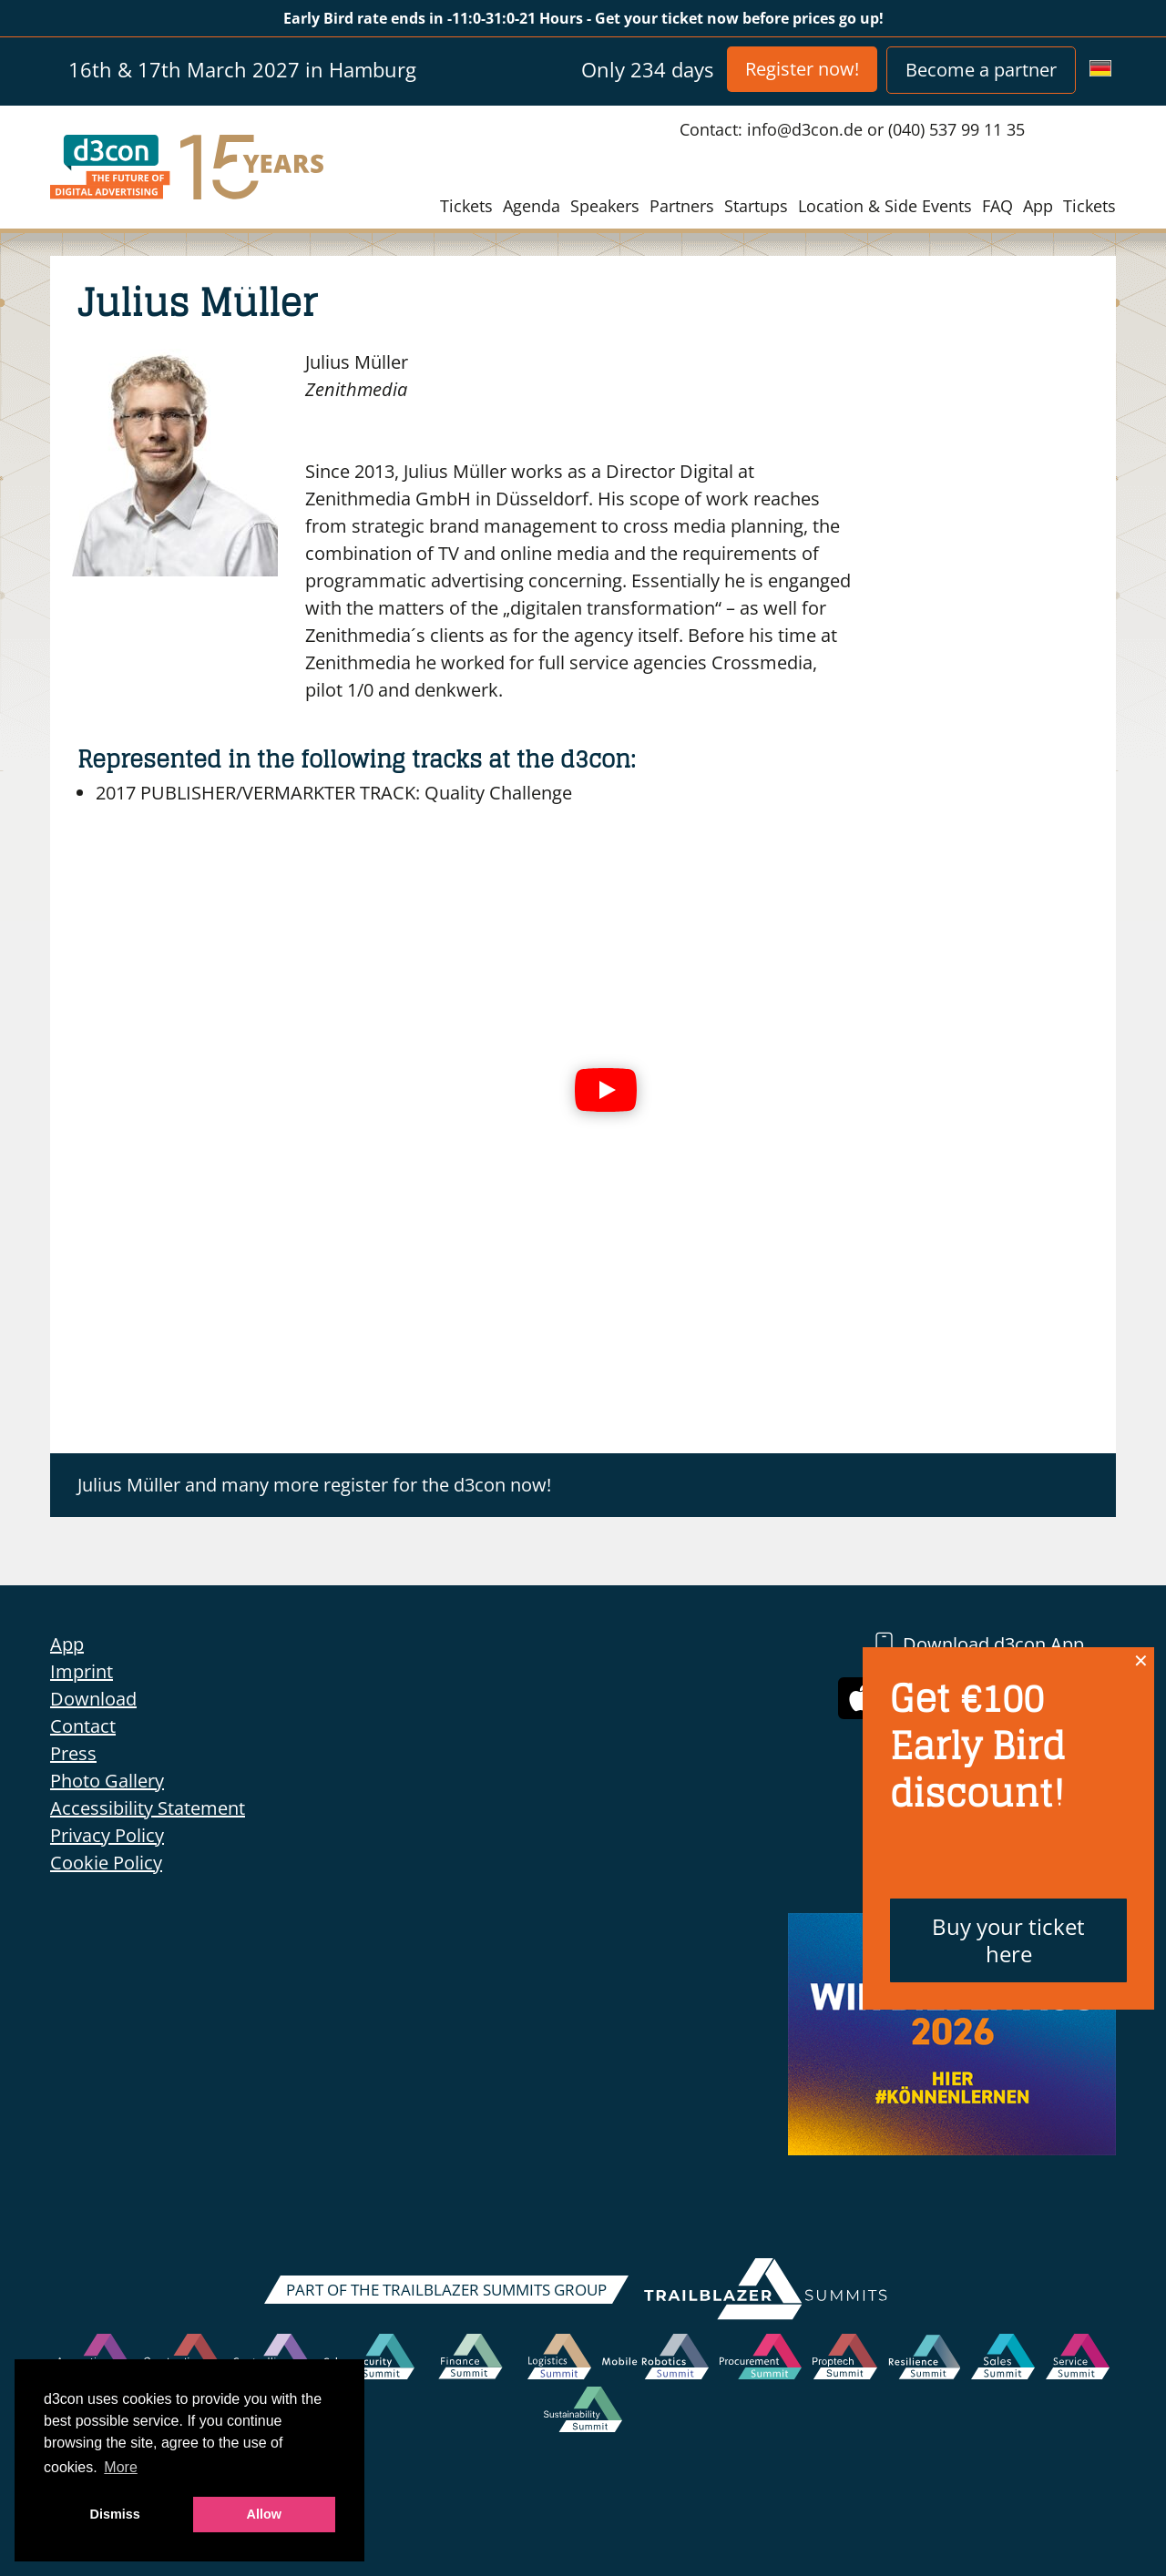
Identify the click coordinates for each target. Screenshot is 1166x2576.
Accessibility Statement (147, 1808)
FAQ (997, 206)
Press (73, 1753)
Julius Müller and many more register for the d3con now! (314, 1484)
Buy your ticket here (1008, 1940)
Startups (756, 206)
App (1038, 206)
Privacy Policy (107, 1835)
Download (93, 1698)
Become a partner (981, 69)
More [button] (120, 2467)
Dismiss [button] (115, 2514)
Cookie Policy (106, 1862)
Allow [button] (264, 2514)
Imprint (81, 1671)
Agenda (531, 206)
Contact (83, 1726)
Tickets (466, 206)
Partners (681, 206)
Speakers (604, 206)
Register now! (802, 68)
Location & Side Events (885, 206)
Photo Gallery (107, 1780)
